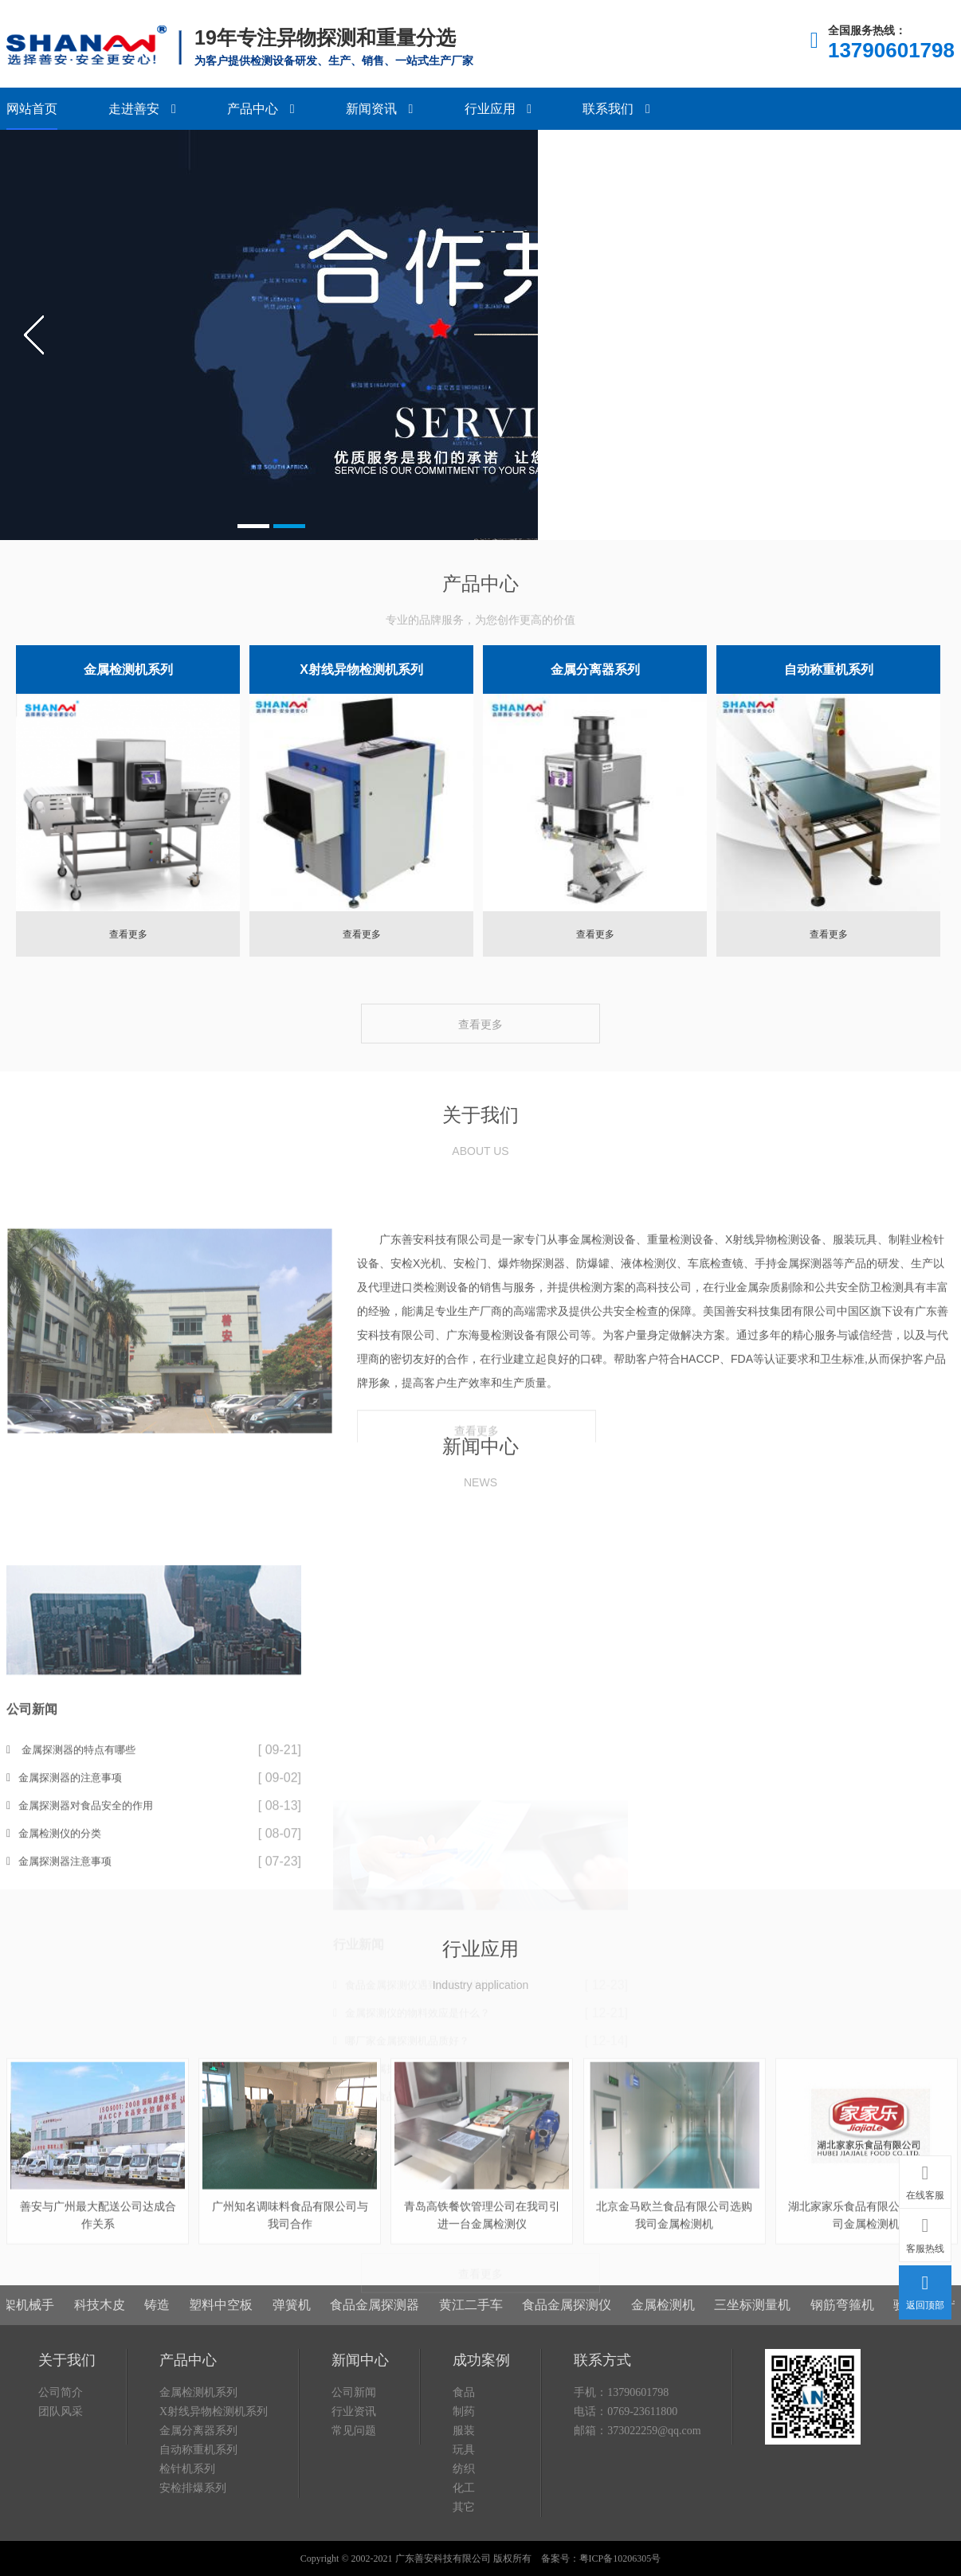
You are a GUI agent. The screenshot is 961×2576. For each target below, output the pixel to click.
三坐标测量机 (771, 2293)
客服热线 (925, 2231)
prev (34, 335)
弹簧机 (310, 2293)
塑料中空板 (240, 2293)
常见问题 (353, 2509)
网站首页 (31, 108)
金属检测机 (681, 2293)
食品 (464, 2471)
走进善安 (141, 109)
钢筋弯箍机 (860, 2293)
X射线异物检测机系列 (361, 669)
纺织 (464, 2548)
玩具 (464, 2529)
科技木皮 (117, 2293)
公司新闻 (353, 2471)
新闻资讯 (379, 109)
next (926, 335)
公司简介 (60, 2471)
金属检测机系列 (128, 669)
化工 (464, 2567)
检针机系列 (187, 2548)
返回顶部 (925, 2289)
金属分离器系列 (595, 669)
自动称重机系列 (828, 669)
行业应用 (498, 109)
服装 (464, 2509)
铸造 (175, 2293)
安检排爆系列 (192, 2567)
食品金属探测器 (393, 2293)
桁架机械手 (41, 2293)
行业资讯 (353, 2490)
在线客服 (925, 2179)
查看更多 (128, 934)
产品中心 (260, 109)
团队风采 (60, 2490)
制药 (464, 2490)
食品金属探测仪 (585, 2293)
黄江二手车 (489, 2293)
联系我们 (615, 109)
